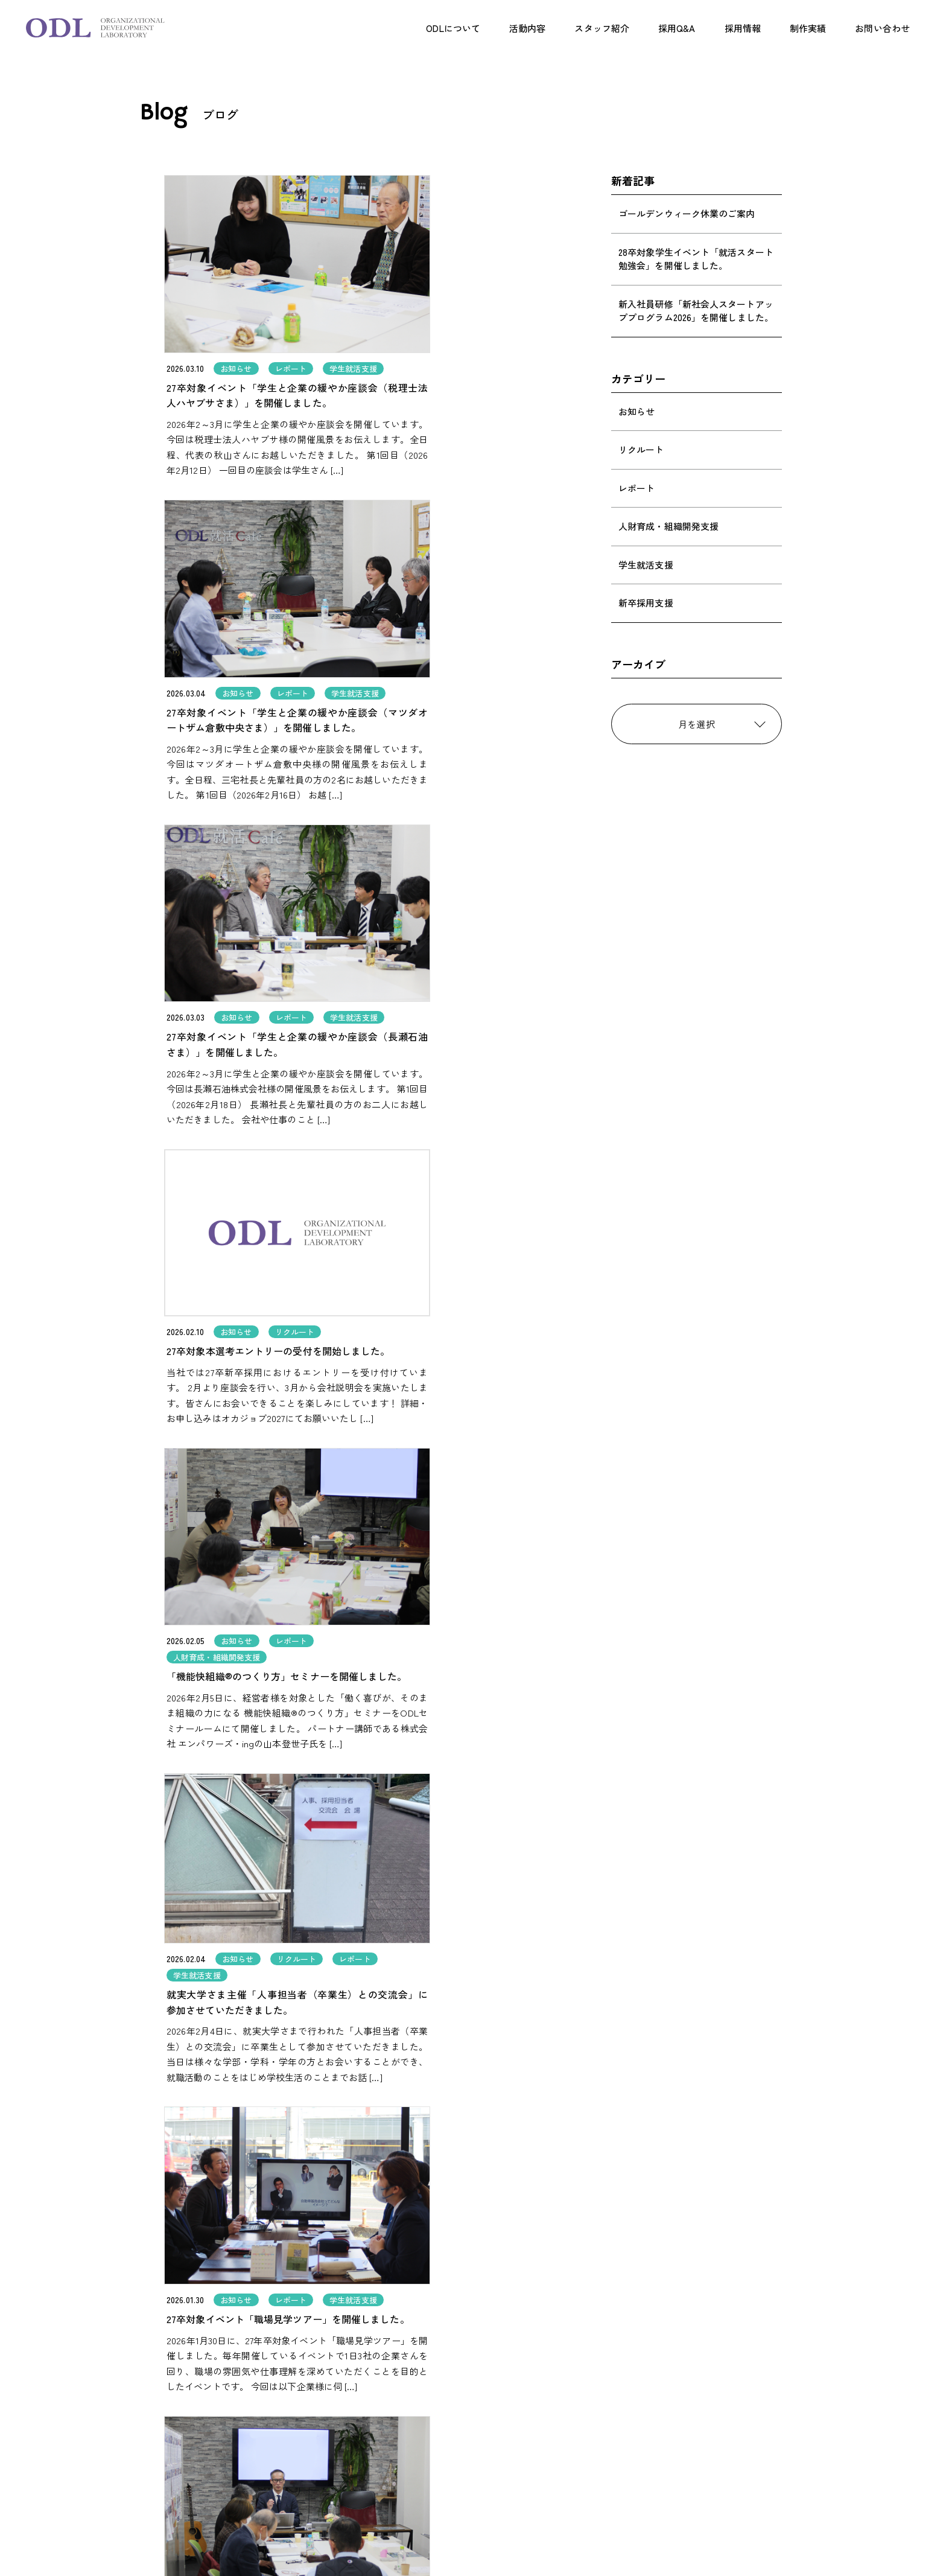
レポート (636, 488)
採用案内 (610, 2400)
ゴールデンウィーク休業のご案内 (686, 213)
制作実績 (808, 28)
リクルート (641, 449)
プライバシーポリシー (636, 2498)
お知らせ (636, 411)
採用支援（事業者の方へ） (485, 2420)
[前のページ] (391, 2195)
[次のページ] (554, 2195)
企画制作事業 (459, 2434)
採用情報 (743, 28)
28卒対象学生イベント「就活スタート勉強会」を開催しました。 (695, 259)
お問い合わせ (882, 28)
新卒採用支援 (645, 602)
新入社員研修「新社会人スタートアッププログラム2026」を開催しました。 (695, 311)
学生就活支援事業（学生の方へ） (498, 2448)
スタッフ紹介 (601, 28)
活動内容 (527, 28)
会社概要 (610, 2474)
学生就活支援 (645, 564)
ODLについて (453, 28)
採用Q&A (677, 28)
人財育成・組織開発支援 (668, 526)
